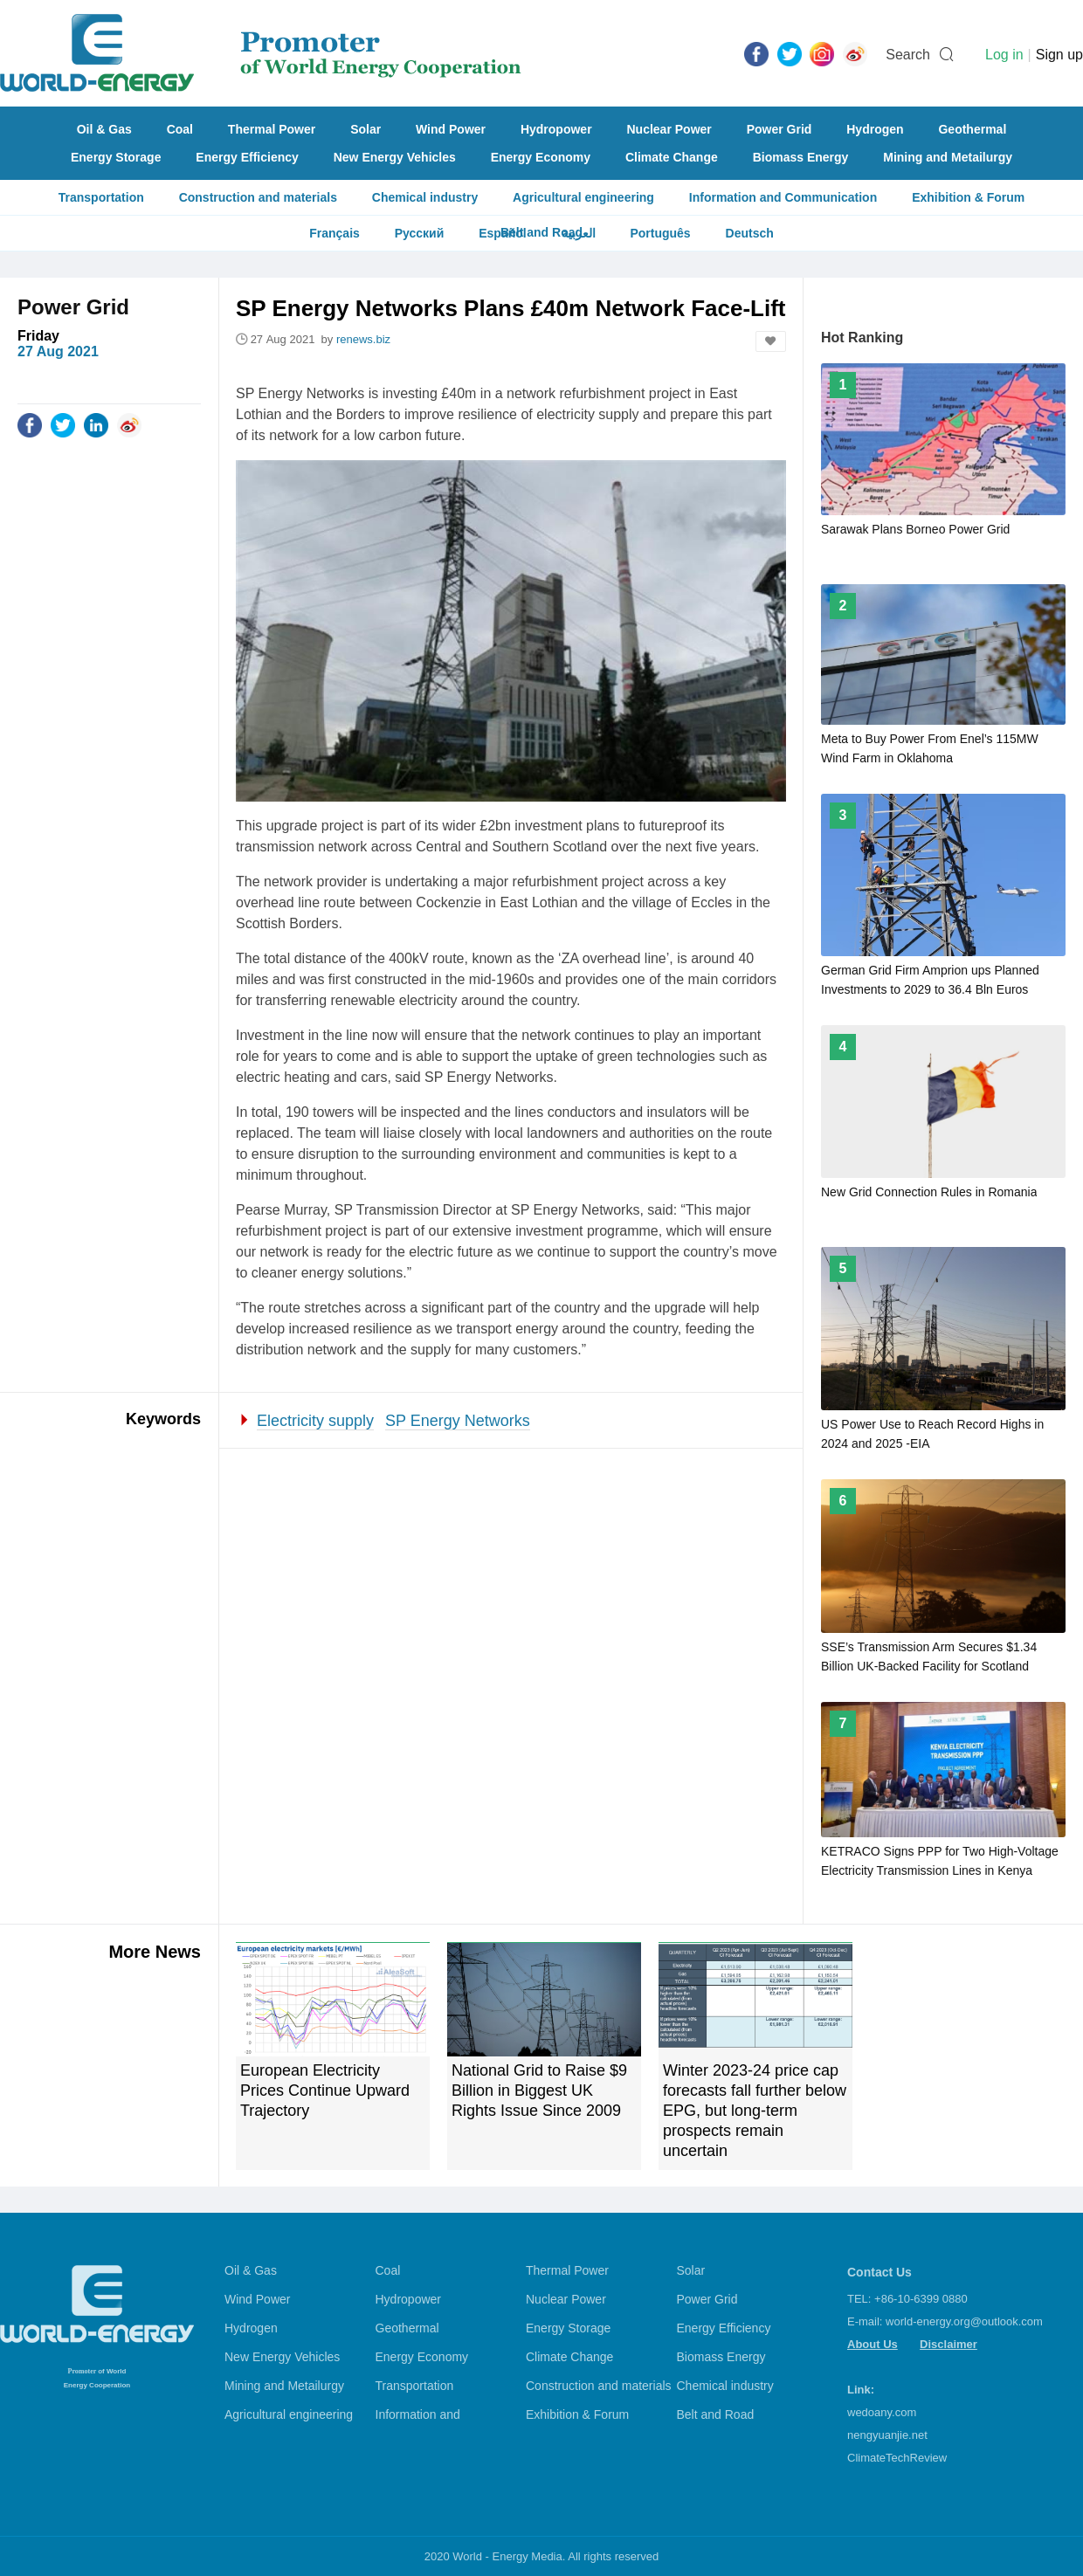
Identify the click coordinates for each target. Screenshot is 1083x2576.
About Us (872, 2344)
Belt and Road (716, 2414)
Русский (420, 233)
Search (908, 54)
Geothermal (972, 129)
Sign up (1059, 54)
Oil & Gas (104, 129)
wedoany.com (881, 2412)
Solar (365, 129)
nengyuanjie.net (887, 2435)
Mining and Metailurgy (947, 157)
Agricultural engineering (583, 197)
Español (502, 233)
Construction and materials (258, 197)
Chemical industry (425, 197)
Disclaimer (948, 2344)
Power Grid (779, 129)
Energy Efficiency (247, 157)
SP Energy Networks (457, 1420)
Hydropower (556, 129)
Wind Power (451, 129)
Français (334, 233)
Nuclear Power (669, 129)
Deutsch (750, 233)
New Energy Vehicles (395, 157)
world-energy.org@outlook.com (964, 2321)
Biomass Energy (801, 157)
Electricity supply (315, 1420)
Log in (1004, 54)
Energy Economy (540, 157)
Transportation (101, 197)
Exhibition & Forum (968, 197)
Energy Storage (116, 157)
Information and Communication (783, 197)
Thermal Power (271, 129)
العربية (579, 233)
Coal (180, 129)
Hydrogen (874, 129)
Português (660, 233)
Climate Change (671, 157)
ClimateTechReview (897, 2457)
